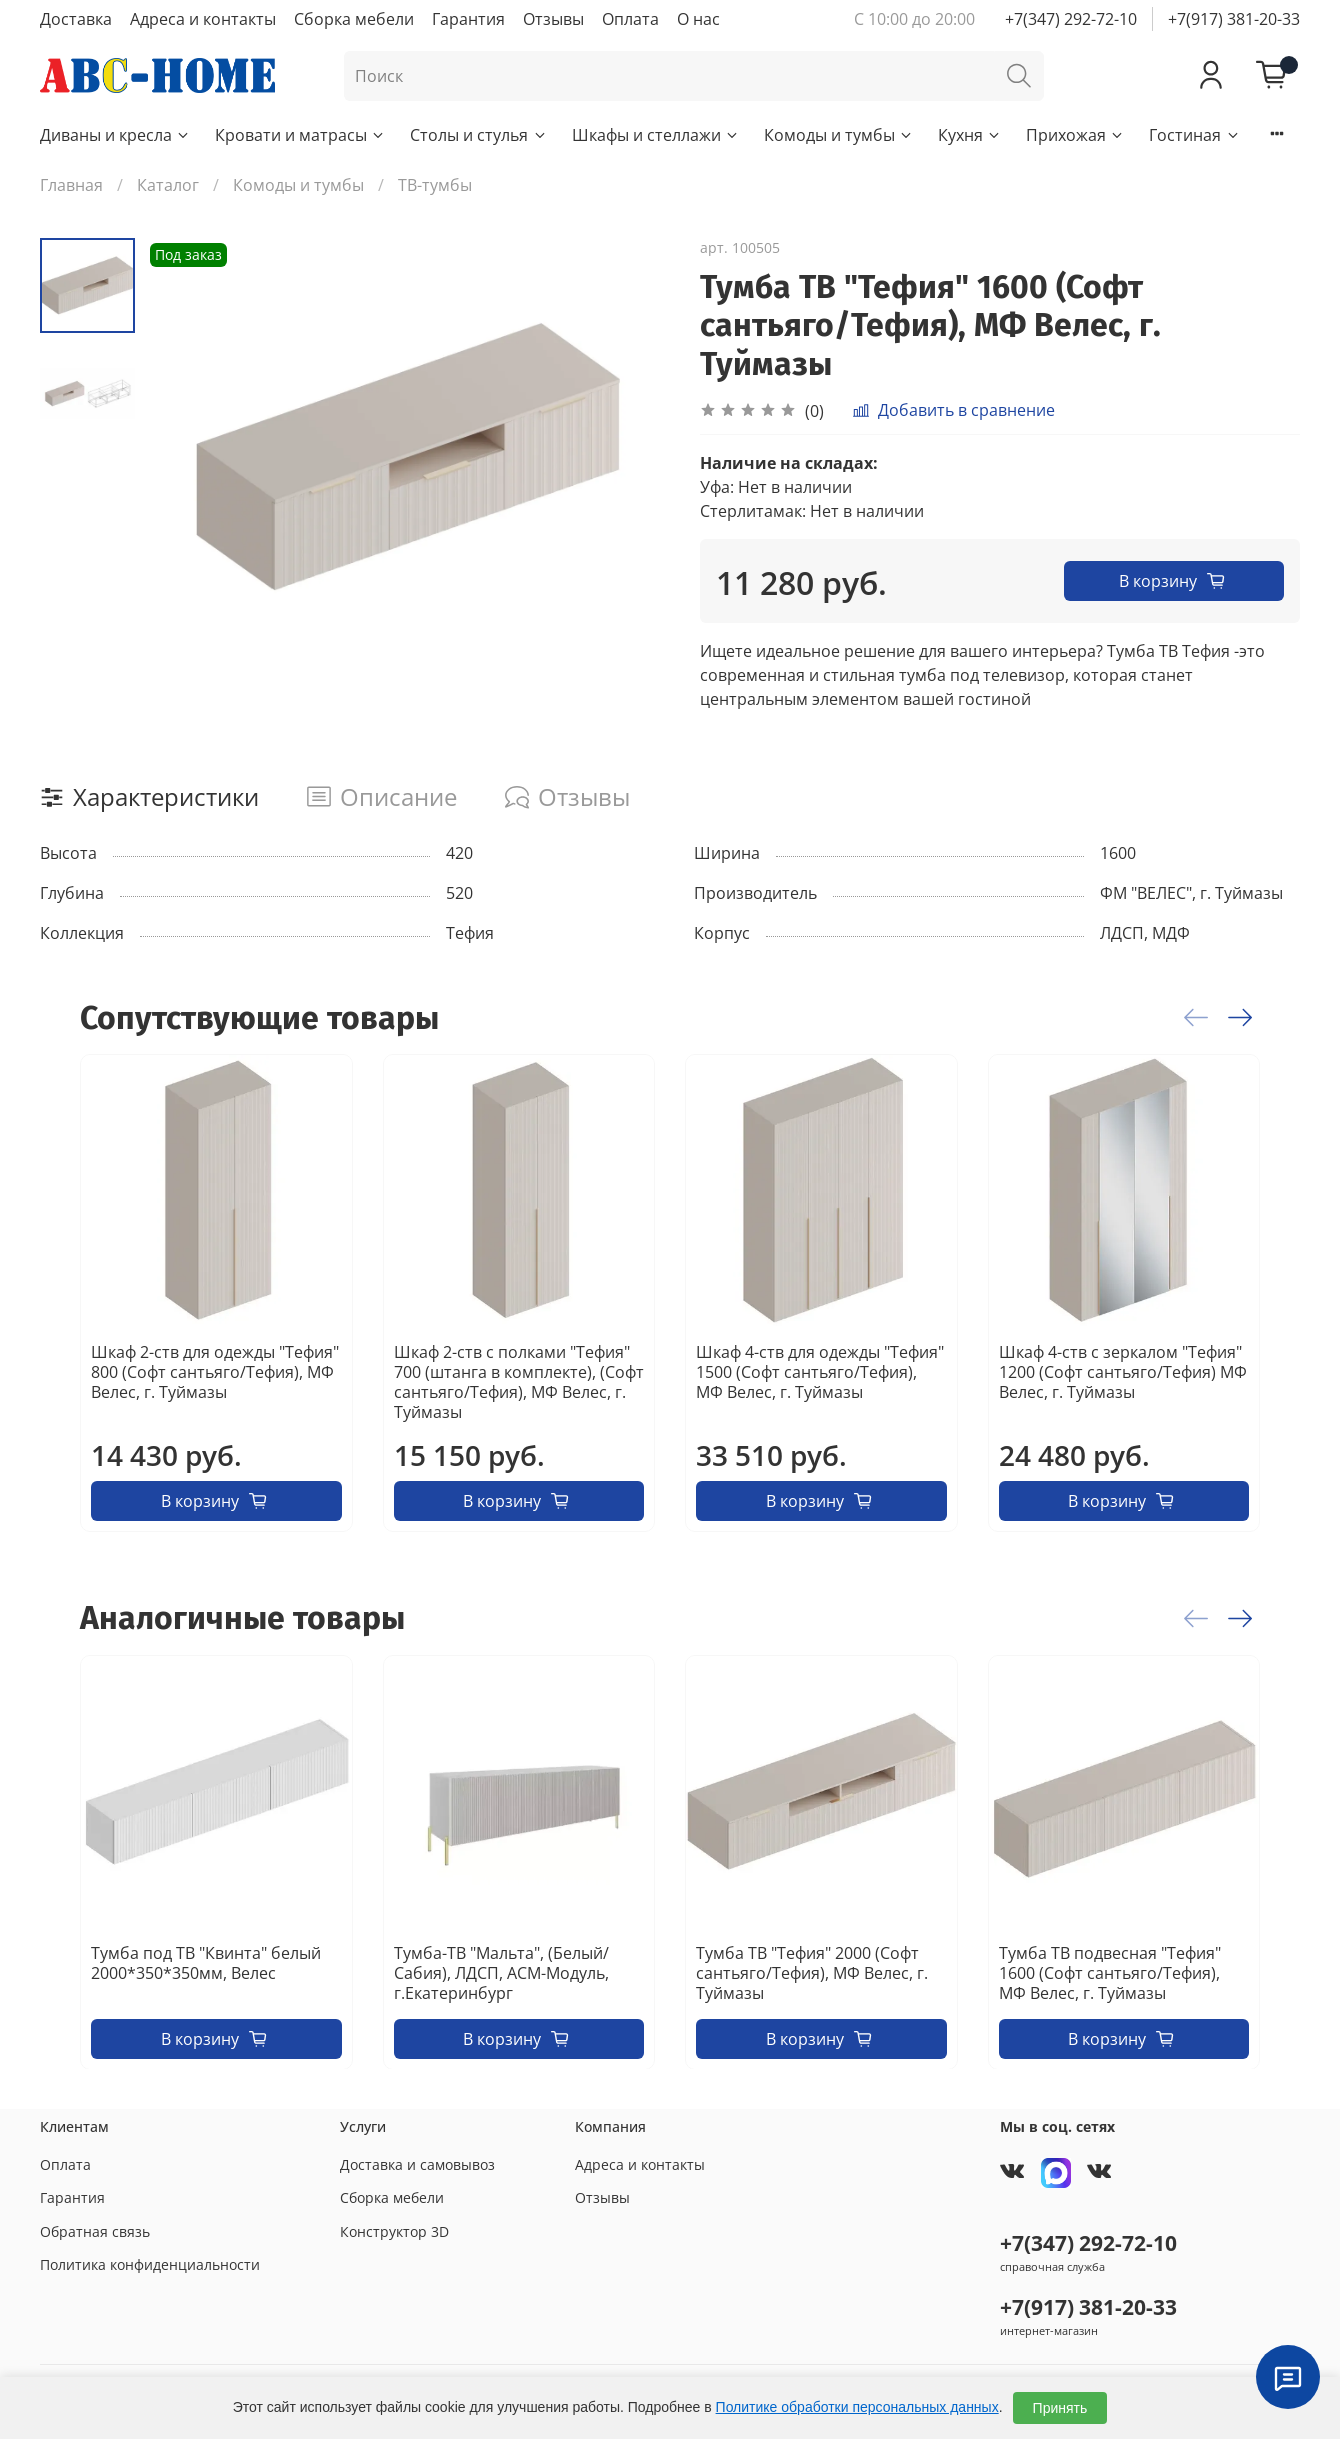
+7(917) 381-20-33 (1234, 19)
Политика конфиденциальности (150, 2264)
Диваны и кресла (115, 135)
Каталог (168, 185)
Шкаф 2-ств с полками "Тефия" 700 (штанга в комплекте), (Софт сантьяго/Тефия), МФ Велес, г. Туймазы (519, 1382)
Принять (1060, 2408)
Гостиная (1194, 135)
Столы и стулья (478, 135)
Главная (71, 185)
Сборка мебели (354, 19)
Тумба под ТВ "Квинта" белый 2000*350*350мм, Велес (206, 1962)
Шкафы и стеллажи (656, 135)
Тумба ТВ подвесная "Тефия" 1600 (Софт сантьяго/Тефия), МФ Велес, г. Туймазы (1110, 1972)
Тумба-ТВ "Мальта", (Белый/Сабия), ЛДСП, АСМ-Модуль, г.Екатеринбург (501, 1972)
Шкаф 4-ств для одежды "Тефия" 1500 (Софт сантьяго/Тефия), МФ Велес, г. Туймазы (820, 1372)
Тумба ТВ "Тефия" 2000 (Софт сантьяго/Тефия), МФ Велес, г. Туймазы (812, 1972)
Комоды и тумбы (839, 135)
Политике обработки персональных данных (857, 2407)
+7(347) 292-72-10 (1071, 19)
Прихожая (1075, 135)
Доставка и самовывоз (417, 2164)
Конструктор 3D (394, 2231)
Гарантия (468, 19)
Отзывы (553, 19)
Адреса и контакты (203, 19)
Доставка (76, 19)
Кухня (970, 135)
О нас (698, 19)
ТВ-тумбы (435, 185)
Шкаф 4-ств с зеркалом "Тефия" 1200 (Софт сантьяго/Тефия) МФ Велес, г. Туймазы (1123, 1372)
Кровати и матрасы (300, 135)
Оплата (630, 19)
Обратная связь (95, 2231)
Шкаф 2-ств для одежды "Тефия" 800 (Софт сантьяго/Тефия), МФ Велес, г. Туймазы (215, 1372)
